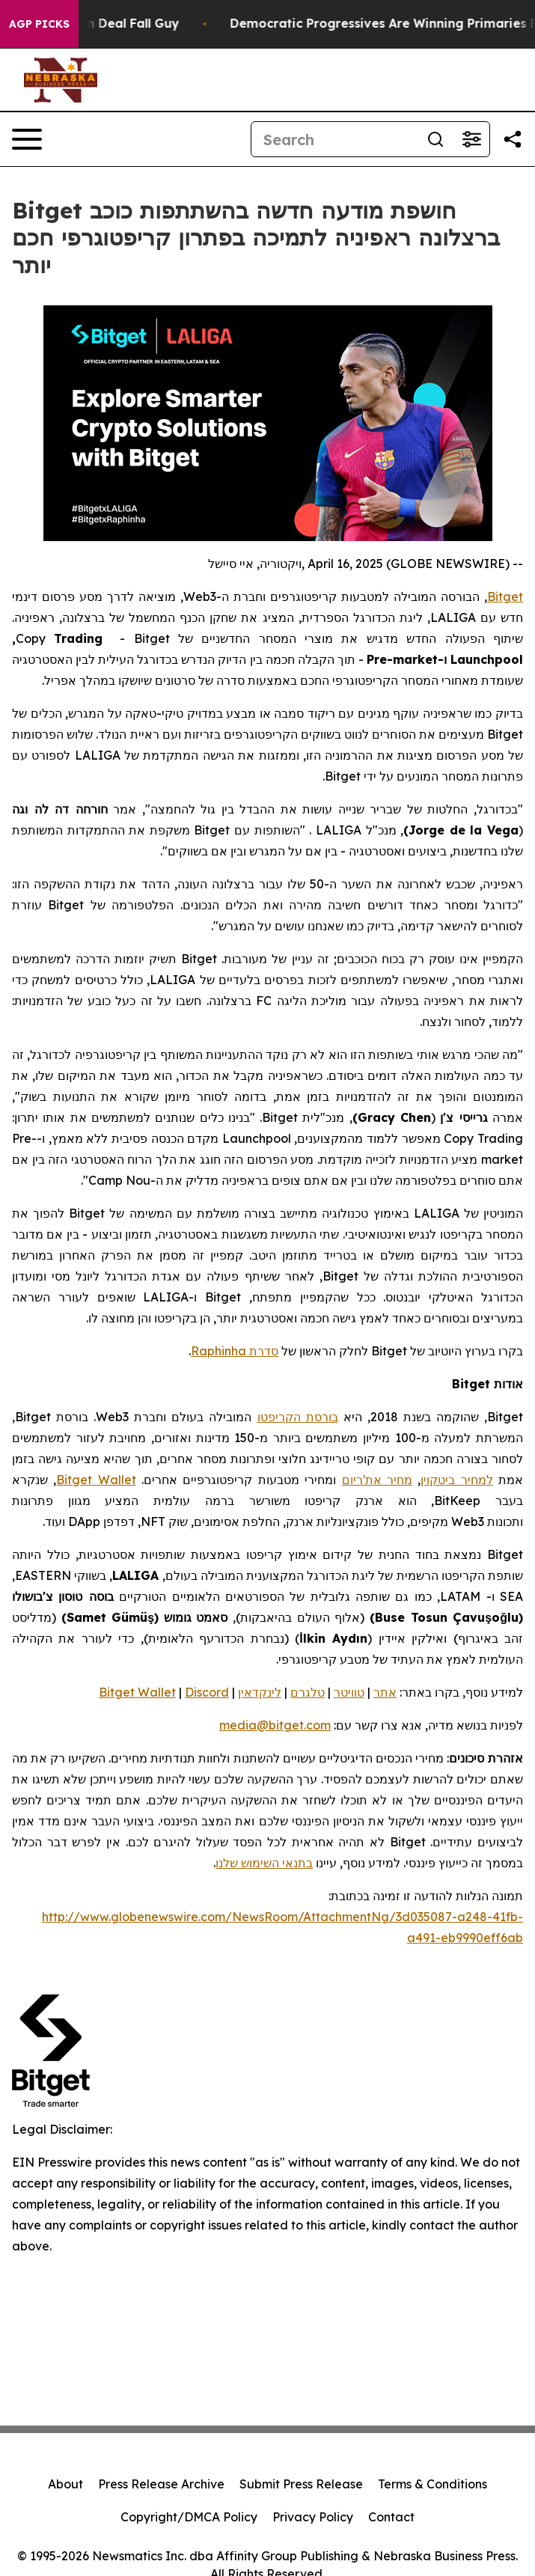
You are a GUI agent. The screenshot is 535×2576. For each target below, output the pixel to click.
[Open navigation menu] (27, 139)
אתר (385, 1692)
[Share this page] (512, 139)
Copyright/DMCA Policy (188, 2516)
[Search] (334, 139)
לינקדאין (259, 1692)
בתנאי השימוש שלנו (264, 1862)
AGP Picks (39, 24)
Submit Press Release (301, 2483)
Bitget (505, 596)
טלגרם (307, 1692)
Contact (391, 2516)
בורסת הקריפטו (297, 1416)
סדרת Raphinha (234, 1350)
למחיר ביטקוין (456, 1479)
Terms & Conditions (432, 2483)
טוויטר (349, 1692)
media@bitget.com (275, 1725)
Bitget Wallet (95, 1479)
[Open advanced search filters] (471, 139)
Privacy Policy (312, 2516)
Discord (207, 1692)
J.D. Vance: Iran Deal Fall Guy (107, 23)
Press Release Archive (161, 2483)
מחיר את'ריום (377, 1479)
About (65, 2483)
